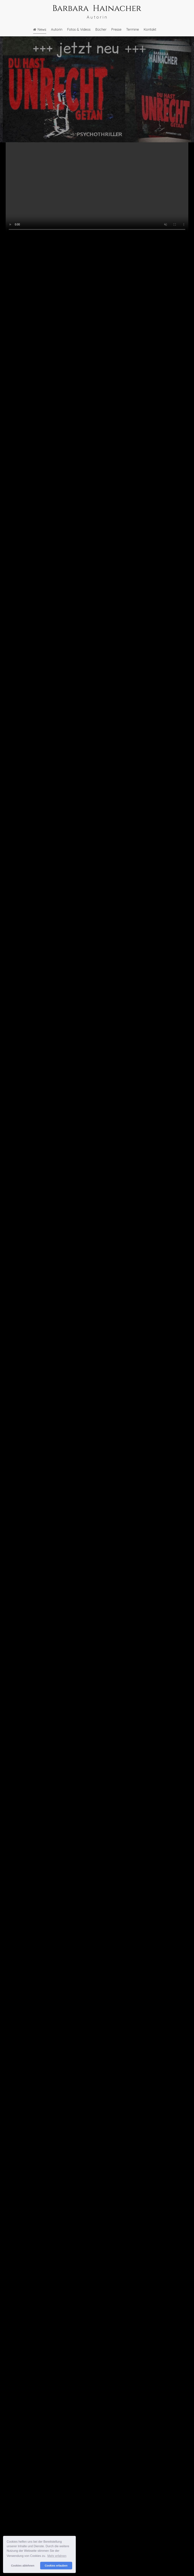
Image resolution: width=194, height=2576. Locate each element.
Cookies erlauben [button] (56, 2565)
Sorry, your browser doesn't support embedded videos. (97, 188)
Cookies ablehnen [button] (22, 2565)
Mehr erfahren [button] (56, 2555)
